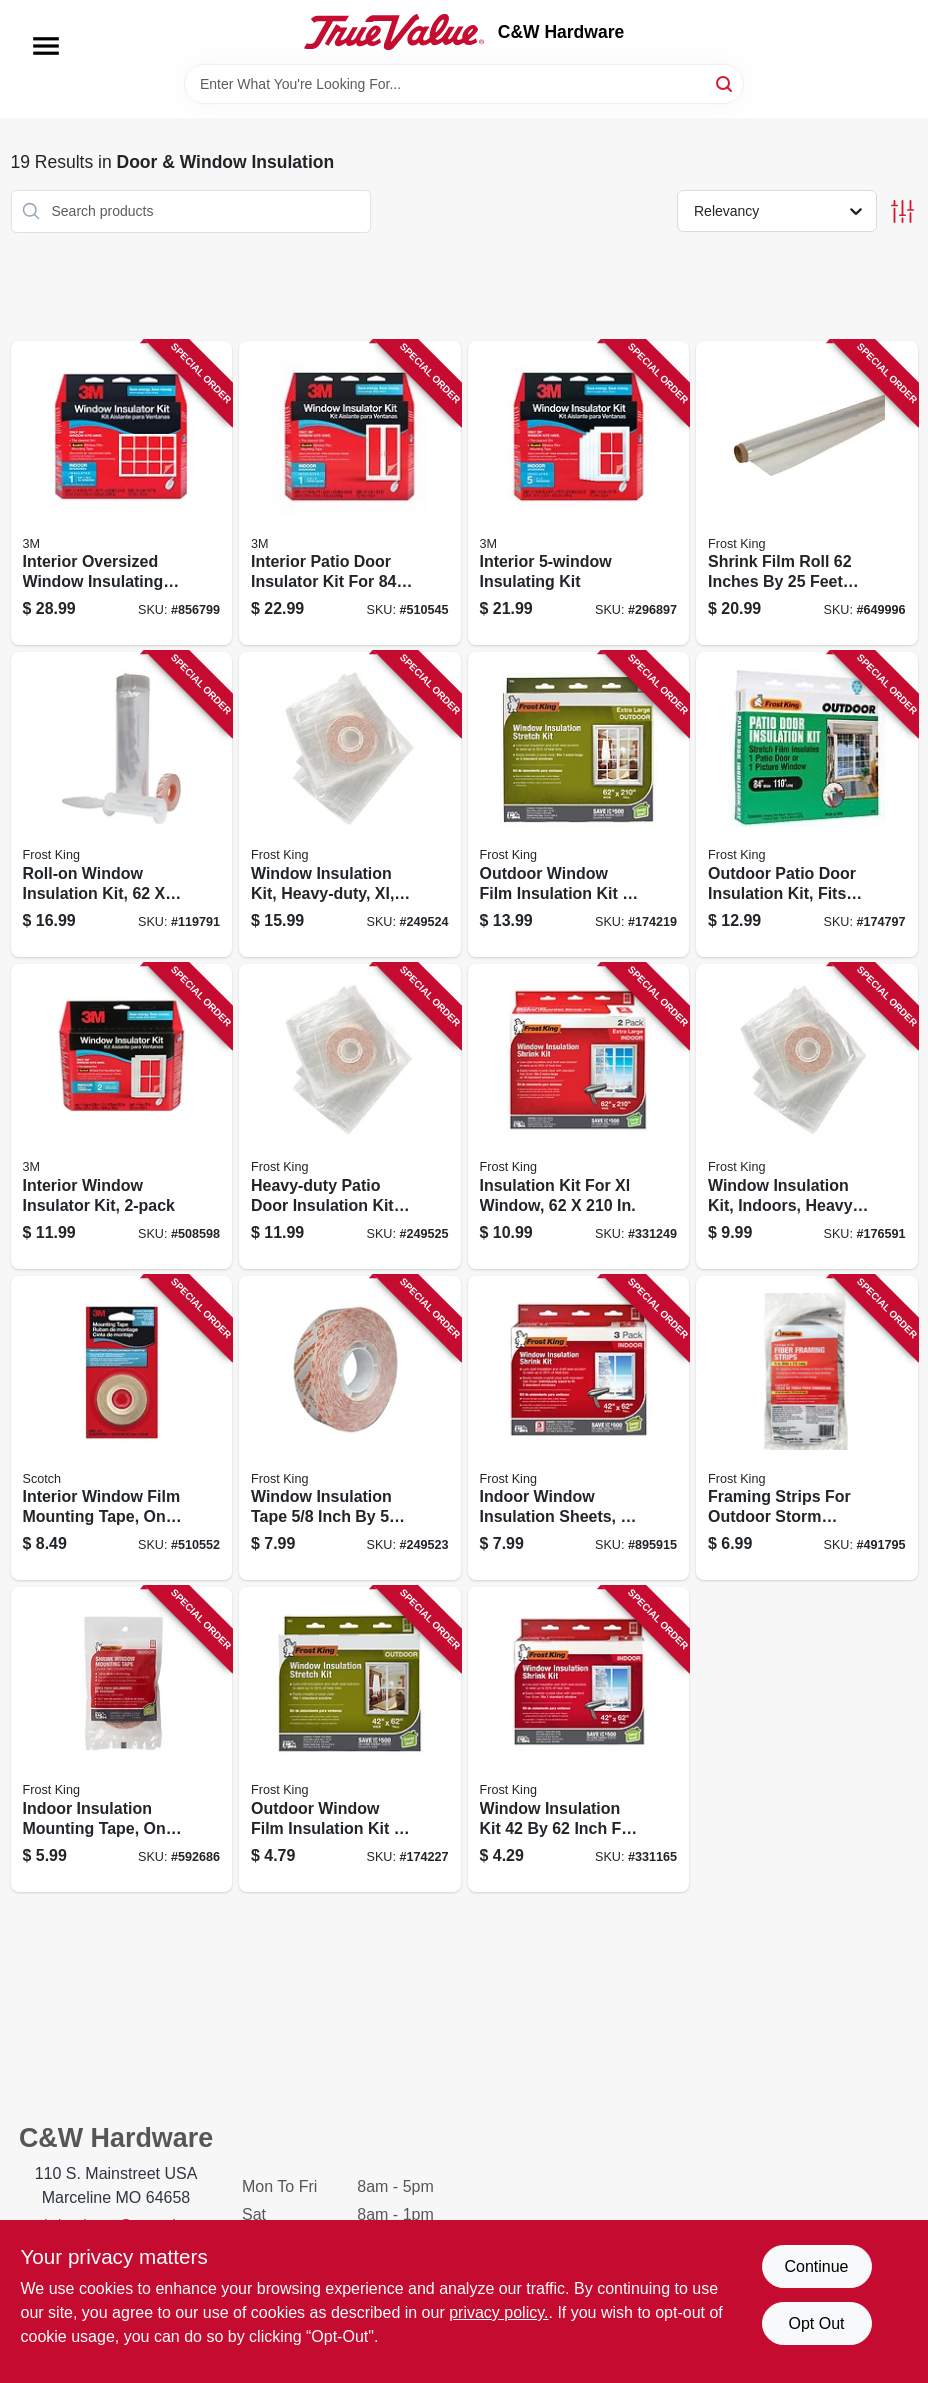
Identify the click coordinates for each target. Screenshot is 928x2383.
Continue (816, 2266)
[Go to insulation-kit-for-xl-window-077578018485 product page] (579, 1116)
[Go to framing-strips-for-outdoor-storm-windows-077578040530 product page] (807, 1428)
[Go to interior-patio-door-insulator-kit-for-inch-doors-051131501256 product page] (350, 493)
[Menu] (46, 46)
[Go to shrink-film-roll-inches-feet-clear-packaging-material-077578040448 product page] (807, 493)
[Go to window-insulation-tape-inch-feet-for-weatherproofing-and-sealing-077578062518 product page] (350, 1428)
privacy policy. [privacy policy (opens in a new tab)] (498, 2312)
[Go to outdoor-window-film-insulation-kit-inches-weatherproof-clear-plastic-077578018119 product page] (350, 1739)
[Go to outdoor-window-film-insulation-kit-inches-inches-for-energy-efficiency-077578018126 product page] (579, 804)
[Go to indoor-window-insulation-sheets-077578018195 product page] (579, 1428)
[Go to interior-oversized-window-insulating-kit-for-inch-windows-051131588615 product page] (122, 493)
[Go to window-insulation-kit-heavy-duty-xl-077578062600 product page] (350, 804)
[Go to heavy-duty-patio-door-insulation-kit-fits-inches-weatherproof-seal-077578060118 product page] (350, 1116)
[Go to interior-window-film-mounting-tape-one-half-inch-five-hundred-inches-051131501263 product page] (122, 1428)
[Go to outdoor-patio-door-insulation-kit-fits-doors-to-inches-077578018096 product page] (807, 804)
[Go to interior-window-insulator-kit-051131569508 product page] (122, 1116)
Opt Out (816, 2323)
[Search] (725, 82)
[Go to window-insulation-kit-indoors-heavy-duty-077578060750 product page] (807, 1116)
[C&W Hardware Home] (394, 32)
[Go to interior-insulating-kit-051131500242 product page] (579, 493)
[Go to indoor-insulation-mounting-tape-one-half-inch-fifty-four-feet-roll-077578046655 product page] (122, 1739)
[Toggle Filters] (902, 211)
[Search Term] (464, 84)
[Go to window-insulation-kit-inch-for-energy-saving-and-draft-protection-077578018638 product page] (579, 1739)
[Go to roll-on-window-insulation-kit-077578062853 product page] (122, 804)
